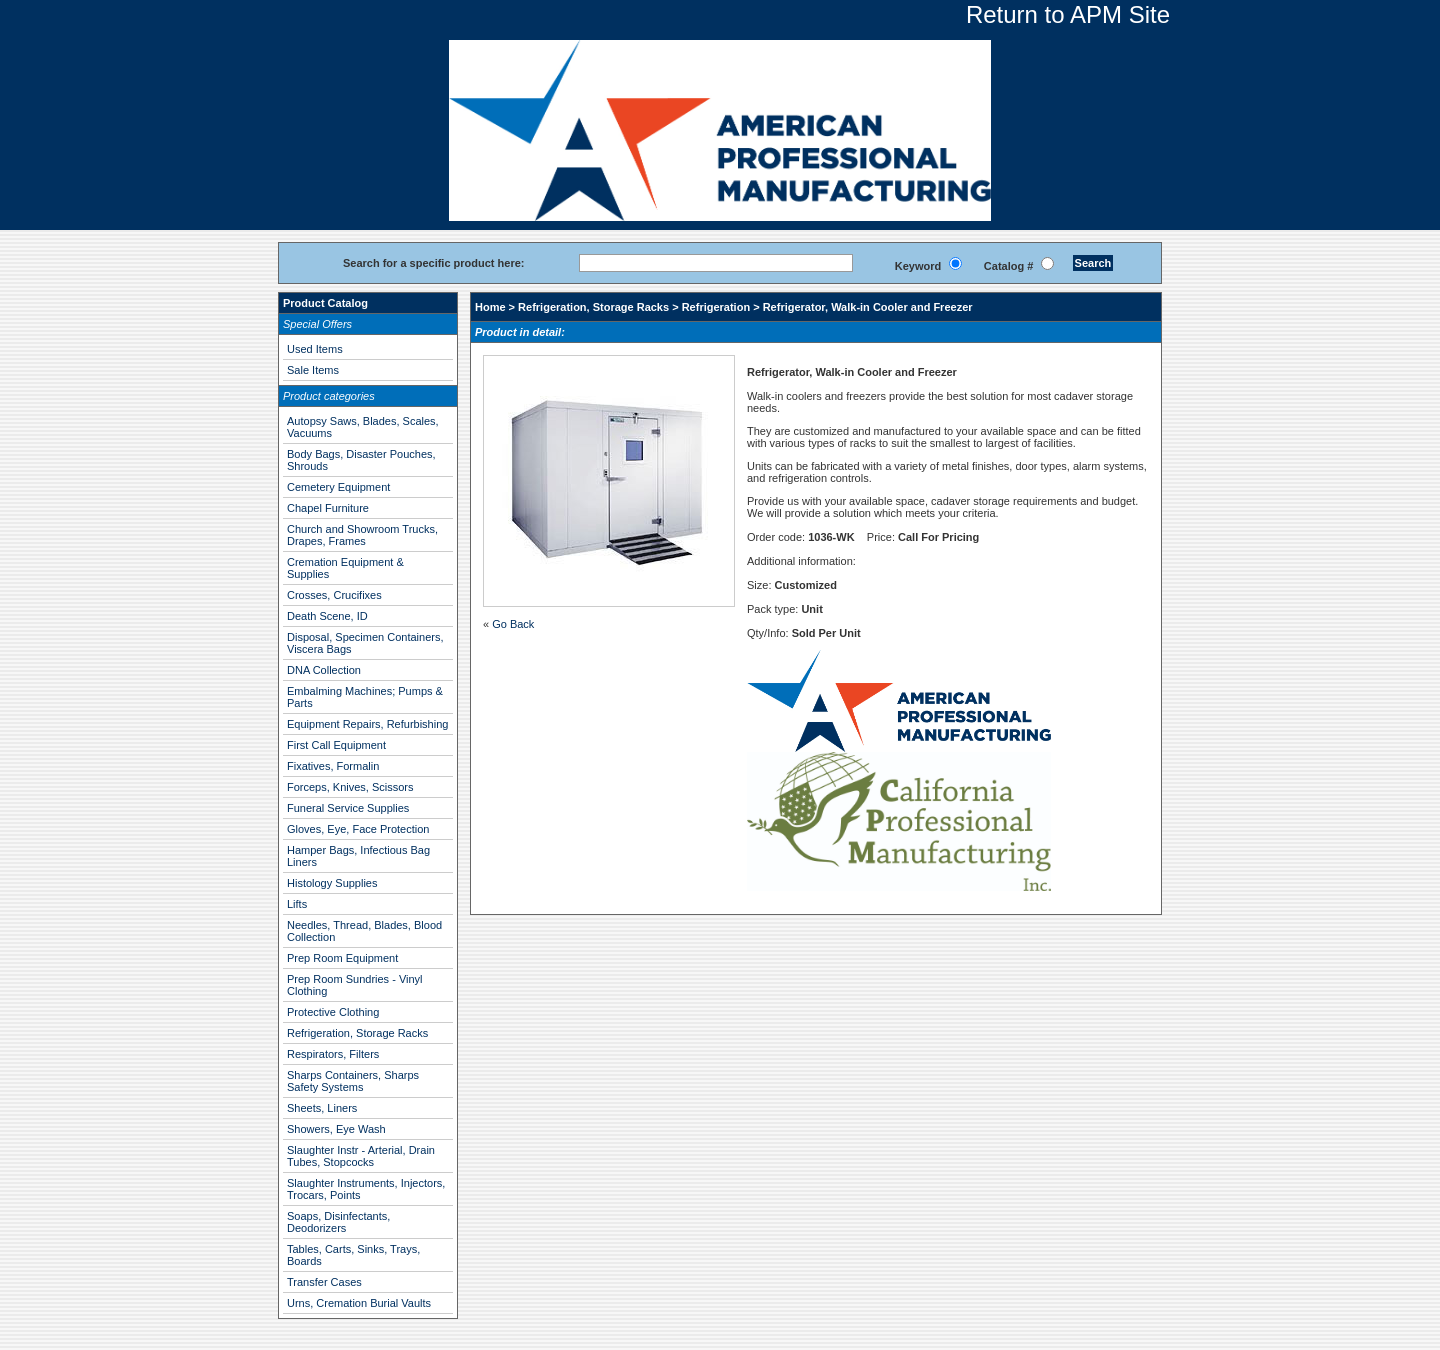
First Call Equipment (336, 745)
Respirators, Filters (333, 1054)
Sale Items (313, 370)
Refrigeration (716, 307)
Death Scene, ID (327, 616)
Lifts (297, 904)
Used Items (315, 349)
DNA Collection (324, 670)
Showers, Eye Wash (336, 1129)
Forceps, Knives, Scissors (350, 787)
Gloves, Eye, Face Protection (358, 829)
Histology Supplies (332, 883)
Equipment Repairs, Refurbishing (367, 724)
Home (490, 307)
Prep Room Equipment (342, 958)
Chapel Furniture (328, 508)
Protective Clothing (333, 1012)
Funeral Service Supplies (348, 808)
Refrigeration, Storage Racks (357, 1033)
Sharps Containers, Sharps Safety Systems (353, 1081)
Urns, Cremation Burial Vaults (359, 1303)
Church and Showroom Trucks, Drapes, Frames (362, 535)
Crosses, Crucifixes (334, 595)
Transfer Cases (324, 1282)
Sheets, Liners (322, 1108)
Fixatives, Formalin (333, 766)
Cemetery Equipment (338, 487)
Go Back (513, 624)
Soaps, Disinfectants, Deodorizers (338, 1222)
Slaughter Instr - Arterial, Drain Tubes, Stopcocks (361, 1156)
